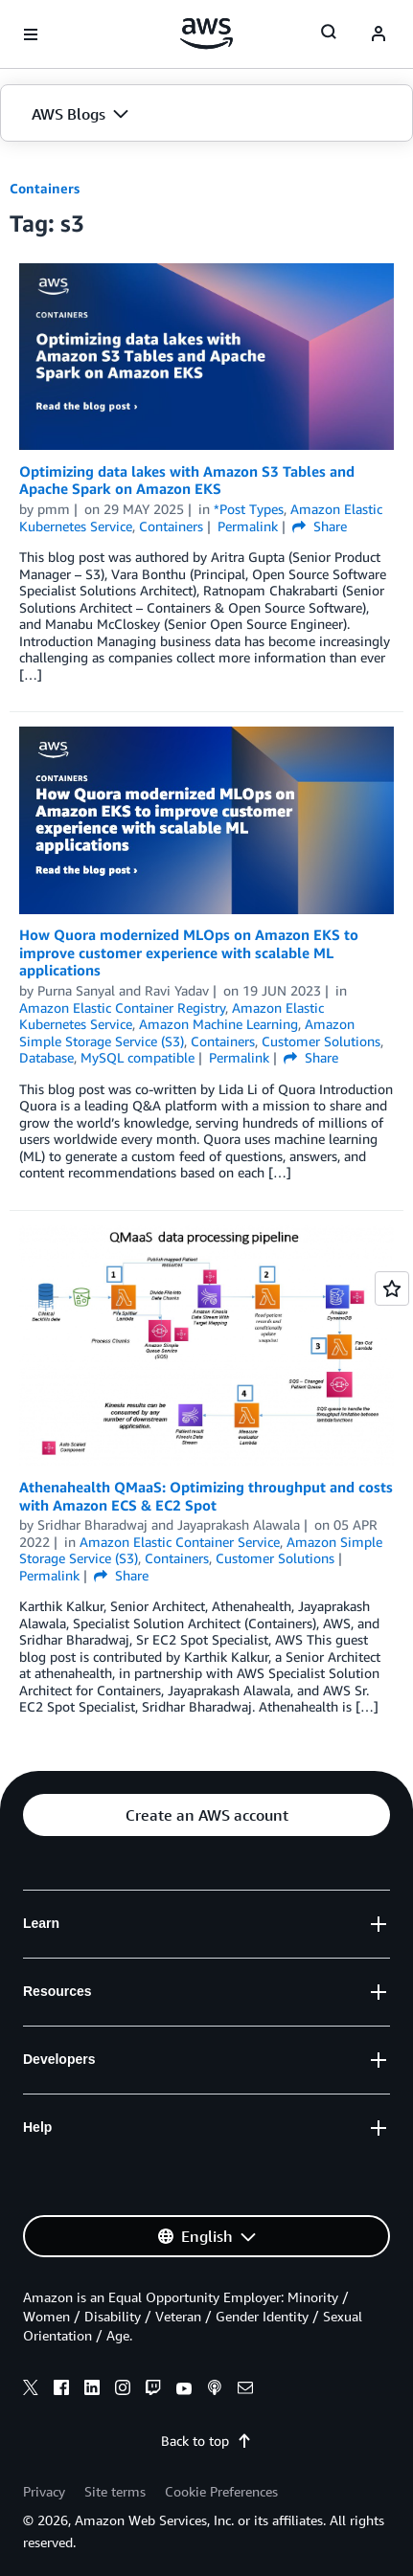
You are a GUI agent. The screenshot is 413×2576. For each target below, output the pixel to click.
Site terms (115, 2491)
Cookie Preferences (221, 2491)
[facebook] (61, 2390)
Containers (45, 188)
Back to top (206, 2440)
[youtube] (184, 2390)
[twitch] (153, 2390)
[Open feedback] (392, 1288)
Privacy (44, 2491)
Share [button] (319, 526)
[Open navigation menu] (30, 34)
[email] (245, 2390)
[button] (206, 114)
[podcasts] (214, 2390)
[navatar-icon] (378, 34)
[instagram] (122, 2390)
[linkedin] (92, 2390)
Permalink (248, 526)
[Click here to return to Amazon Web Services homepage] (206, 33)
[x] (30, 2390)
